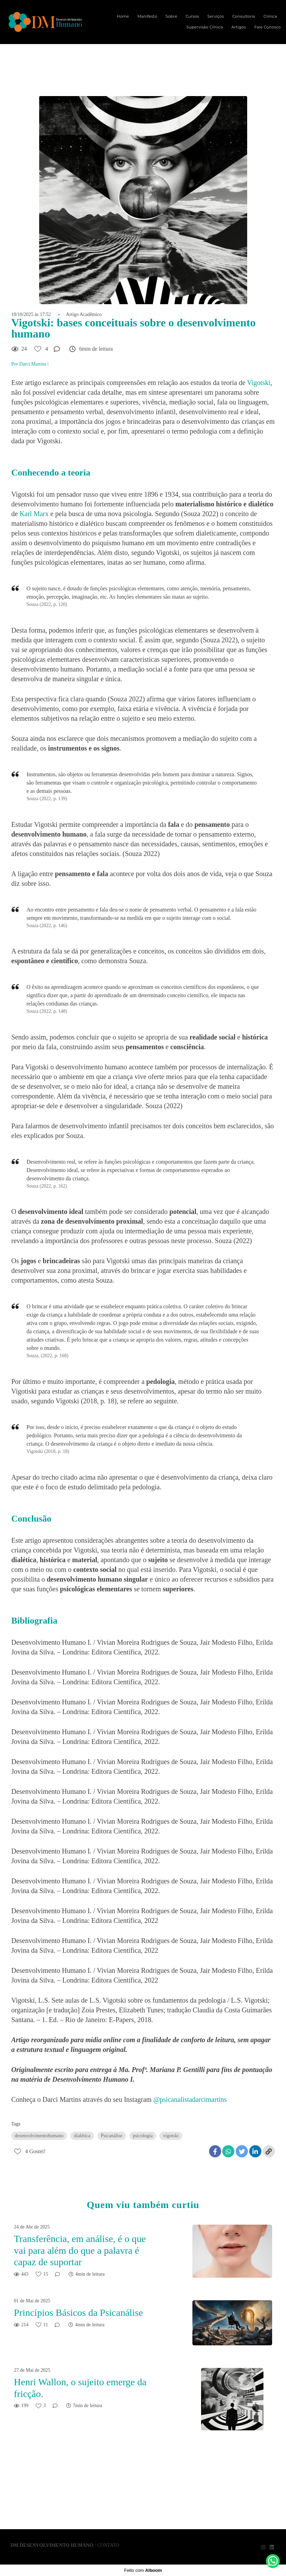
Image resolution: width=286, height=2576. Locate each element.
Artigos (239, 27)
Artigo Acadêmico (84, 314)
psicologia (143, 2135)
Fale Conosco (267, 27)
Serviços (215, 16)
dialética (82, 2135)
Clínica (270, 16)
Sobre (171, 16)
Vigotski (258, 382)
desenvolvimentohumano (39, 2135)
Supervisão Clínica (205, 27)
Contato (108, 2545)
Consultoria (243, 16)
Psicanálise (111, 2135)
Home (123, 16)
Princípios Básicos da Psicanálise (78, 2312)
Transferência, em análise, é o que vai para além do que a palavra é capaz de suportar (80, 2250)
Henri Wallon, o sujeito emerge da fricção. (80, 2388)
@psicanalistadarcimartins (190, 2099)
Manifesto (147, 16)
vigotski (171, 2135)
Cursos (192, 16)
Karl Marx (34, 513)
